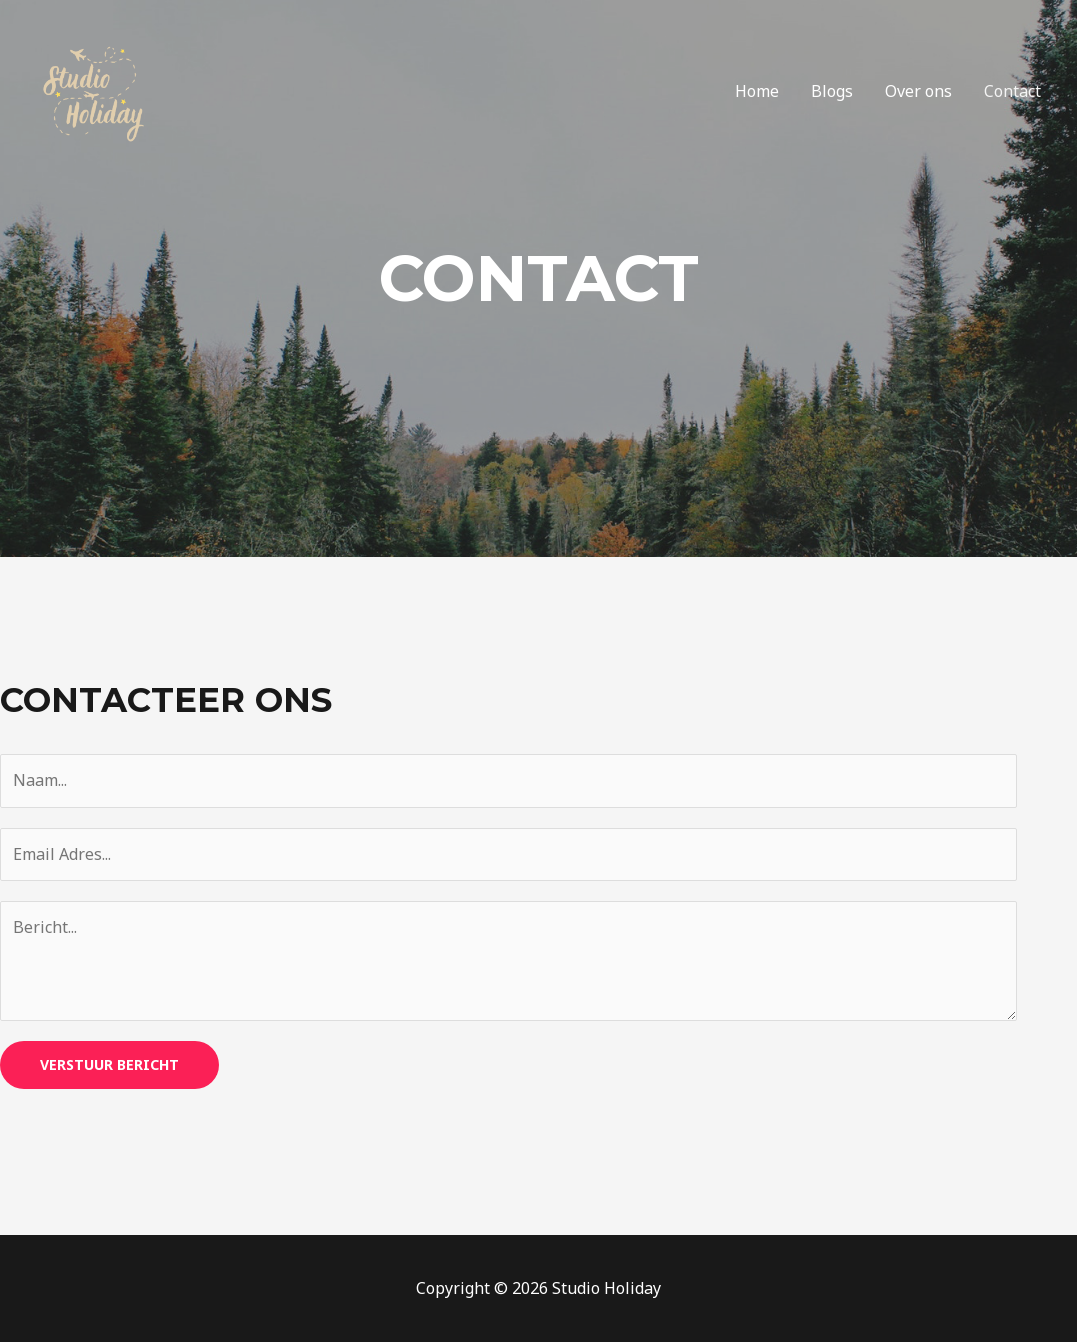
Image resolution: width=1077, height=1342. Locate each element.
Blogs (832, 91)
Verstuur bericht (109, 1064)
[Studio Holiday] (95, 89)
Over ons (918, 91)
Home (757, 91)
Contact (1012, 91)
